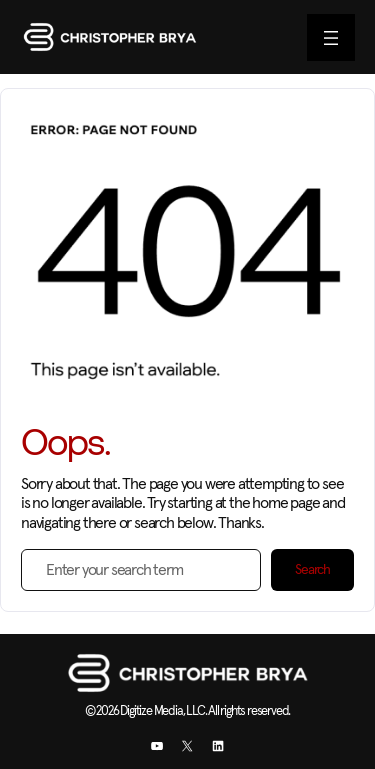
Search (312, 570)
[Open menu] (331, 37)
